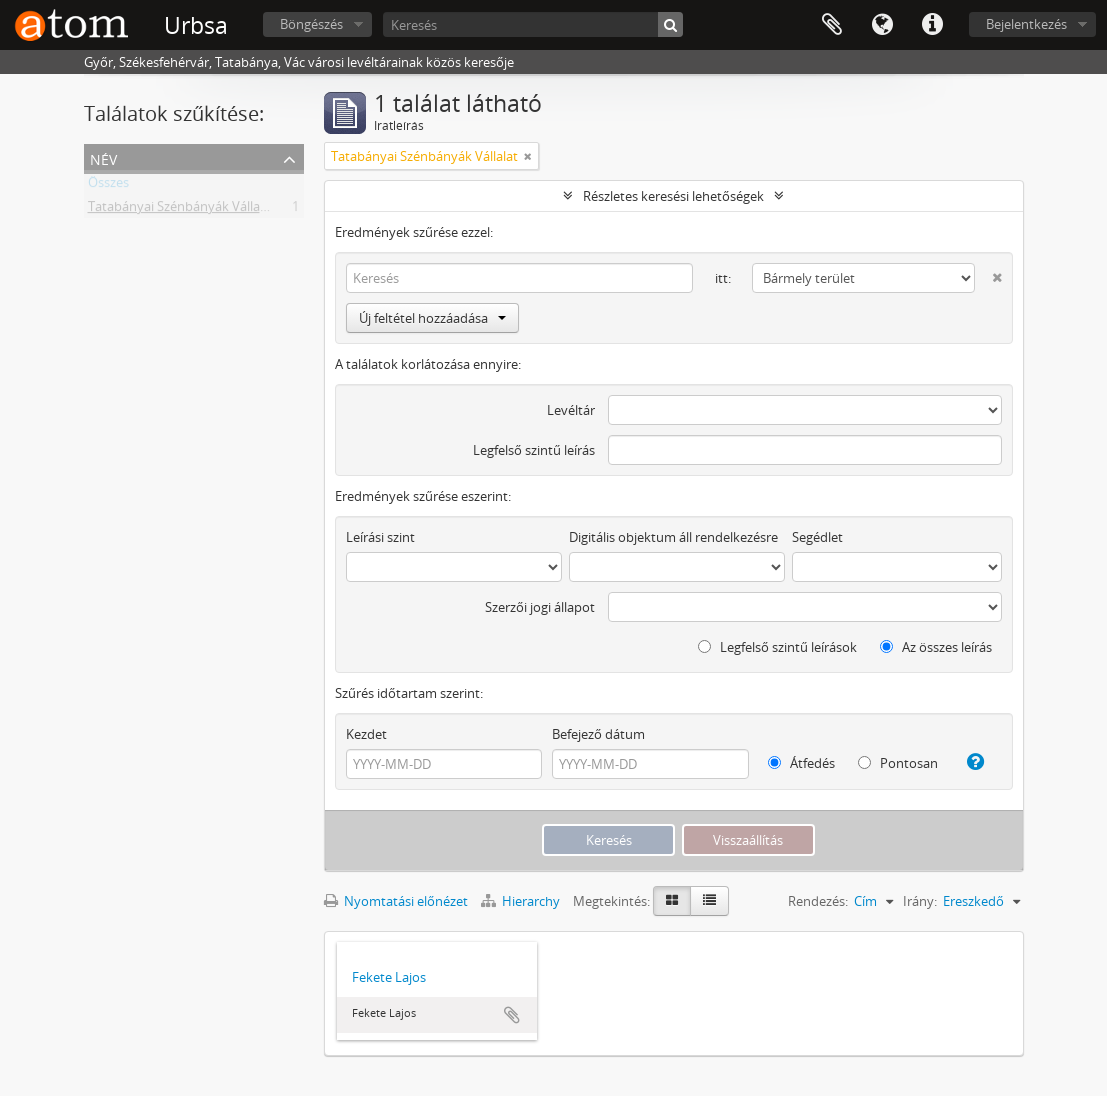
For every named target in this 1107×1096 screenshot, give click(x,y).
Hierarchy (522, 901)
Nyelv (882, 25)
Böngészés (311, 24)
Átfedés (801, 763)
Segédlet (817, 537)
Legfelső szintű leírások (777, 647)
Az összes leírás (936, 647)
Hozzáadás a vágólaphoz (512, 1015)
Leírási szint (380, 537)
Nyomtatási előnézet (396, 901)
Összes (108, 186)
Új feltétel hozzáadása (432, 318)
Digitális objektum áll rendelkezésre (673, 537)
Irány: (920, 901)
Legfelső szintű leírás (534, 450)
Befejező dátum (598, 734)
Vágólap (832, 25)
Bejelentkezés (1026, 24)
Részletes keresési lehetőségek (673, 196)
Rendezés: (818, 901)
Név (103, 157)
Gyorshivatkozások (932, 25)
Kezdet (366, 734)
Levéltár (571, 410)
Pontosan (898, 763)
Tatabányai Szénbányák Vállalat (181, 210)
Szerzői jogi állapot (540, 607)
